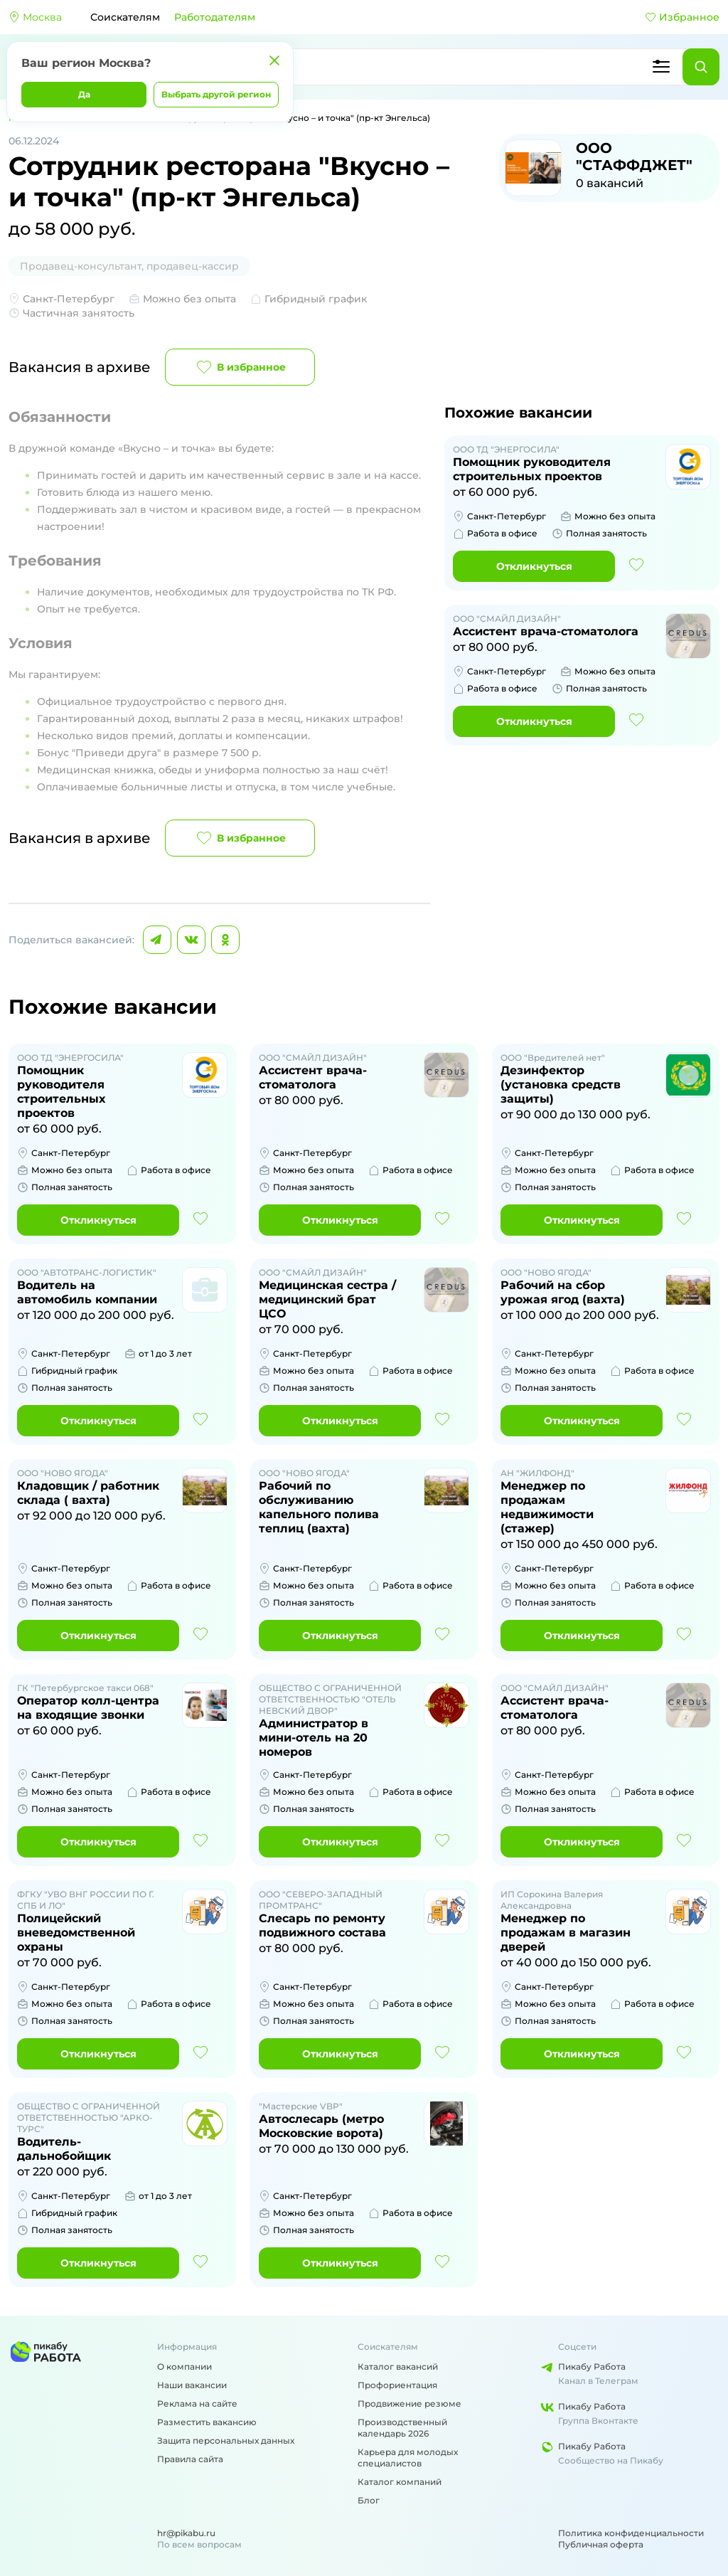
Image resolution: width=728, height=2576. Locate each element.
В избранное (240, 367)
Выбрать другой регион (216, 94)
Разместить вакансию (207, 2422)
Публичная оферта (600, 2544)
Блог (369, 2500)
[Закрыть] (274, 60)
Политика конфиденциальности (631, 2533)
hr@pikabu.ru (186, 2533)
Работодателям (214, 17)
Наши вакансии (192, 2385)
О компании (184, 2366)
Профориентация (397, 2385)
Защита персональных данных (225, 2440)
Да (84, 94)
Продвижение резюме (409, 2403)
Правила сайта (190, 2459)
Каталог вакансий (398, 2366)
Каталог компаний (399, 2481)
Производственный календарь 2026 (402, 2428)
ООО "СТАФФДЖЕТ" (634, 156)
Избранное (682, 17)
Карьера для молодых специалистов (408, 2458)
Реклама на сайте (197, 2403)
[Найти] (700, 66)
